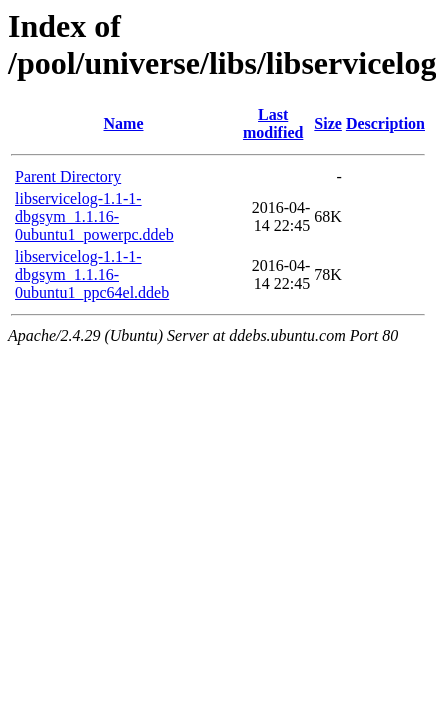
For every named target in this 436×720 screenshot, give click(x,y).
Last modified (273, 123)
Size (328, 123)
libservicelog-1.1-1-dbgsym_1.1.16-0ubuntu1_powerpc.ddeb (94, 216)
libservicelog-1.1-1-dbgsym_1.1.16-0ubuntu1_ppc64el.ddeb (92, 274)
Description (385, 123)
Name (124, 123)
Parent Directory (68, 176)
